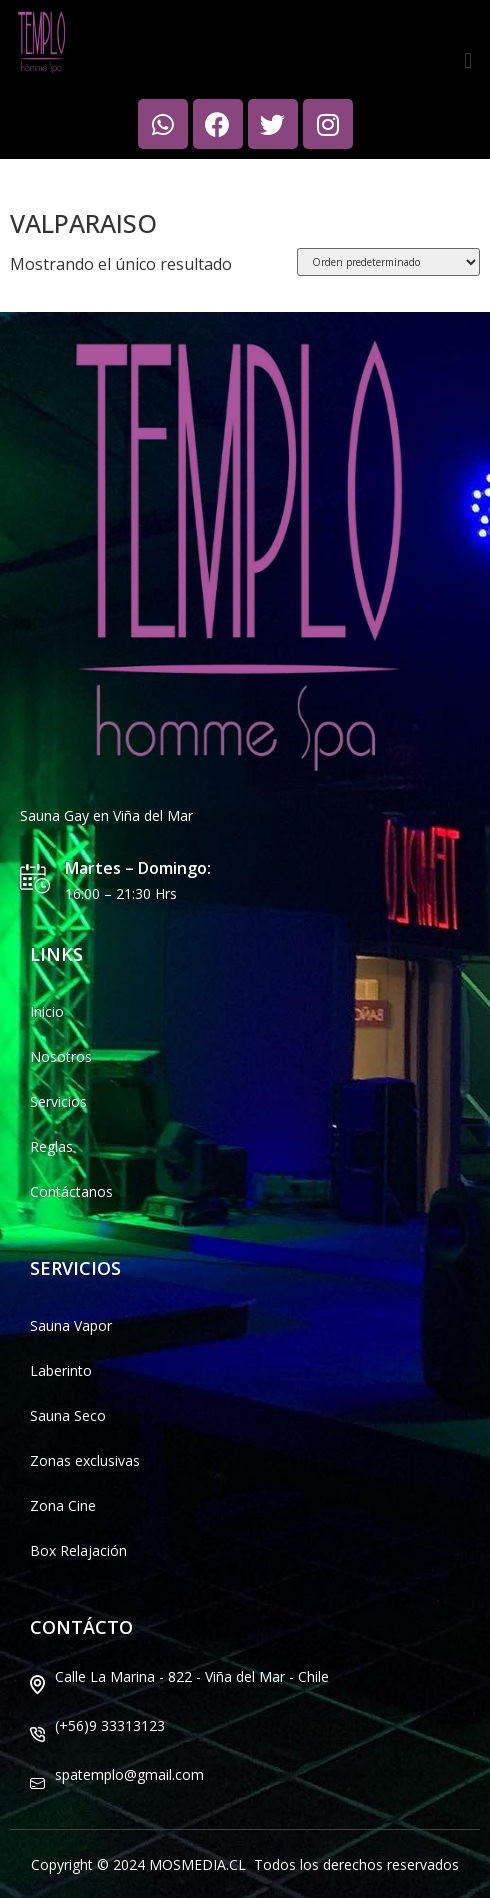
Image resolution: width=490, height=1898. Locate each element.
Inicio (27, 177)
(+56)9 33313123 (110, 1725)
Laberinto (61, 1370)
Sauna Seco (68, 1415)
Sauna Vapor (71, 1325)
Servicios (58, 1101)
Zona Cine (63, 1505)
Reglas (51, 1146)
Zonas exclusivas (85, 1460)
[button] (468, 59)
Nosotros (61, 1056)
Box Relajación (78, 1550)
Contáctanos (71, 1191)
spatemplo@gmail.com (129, 1774)
